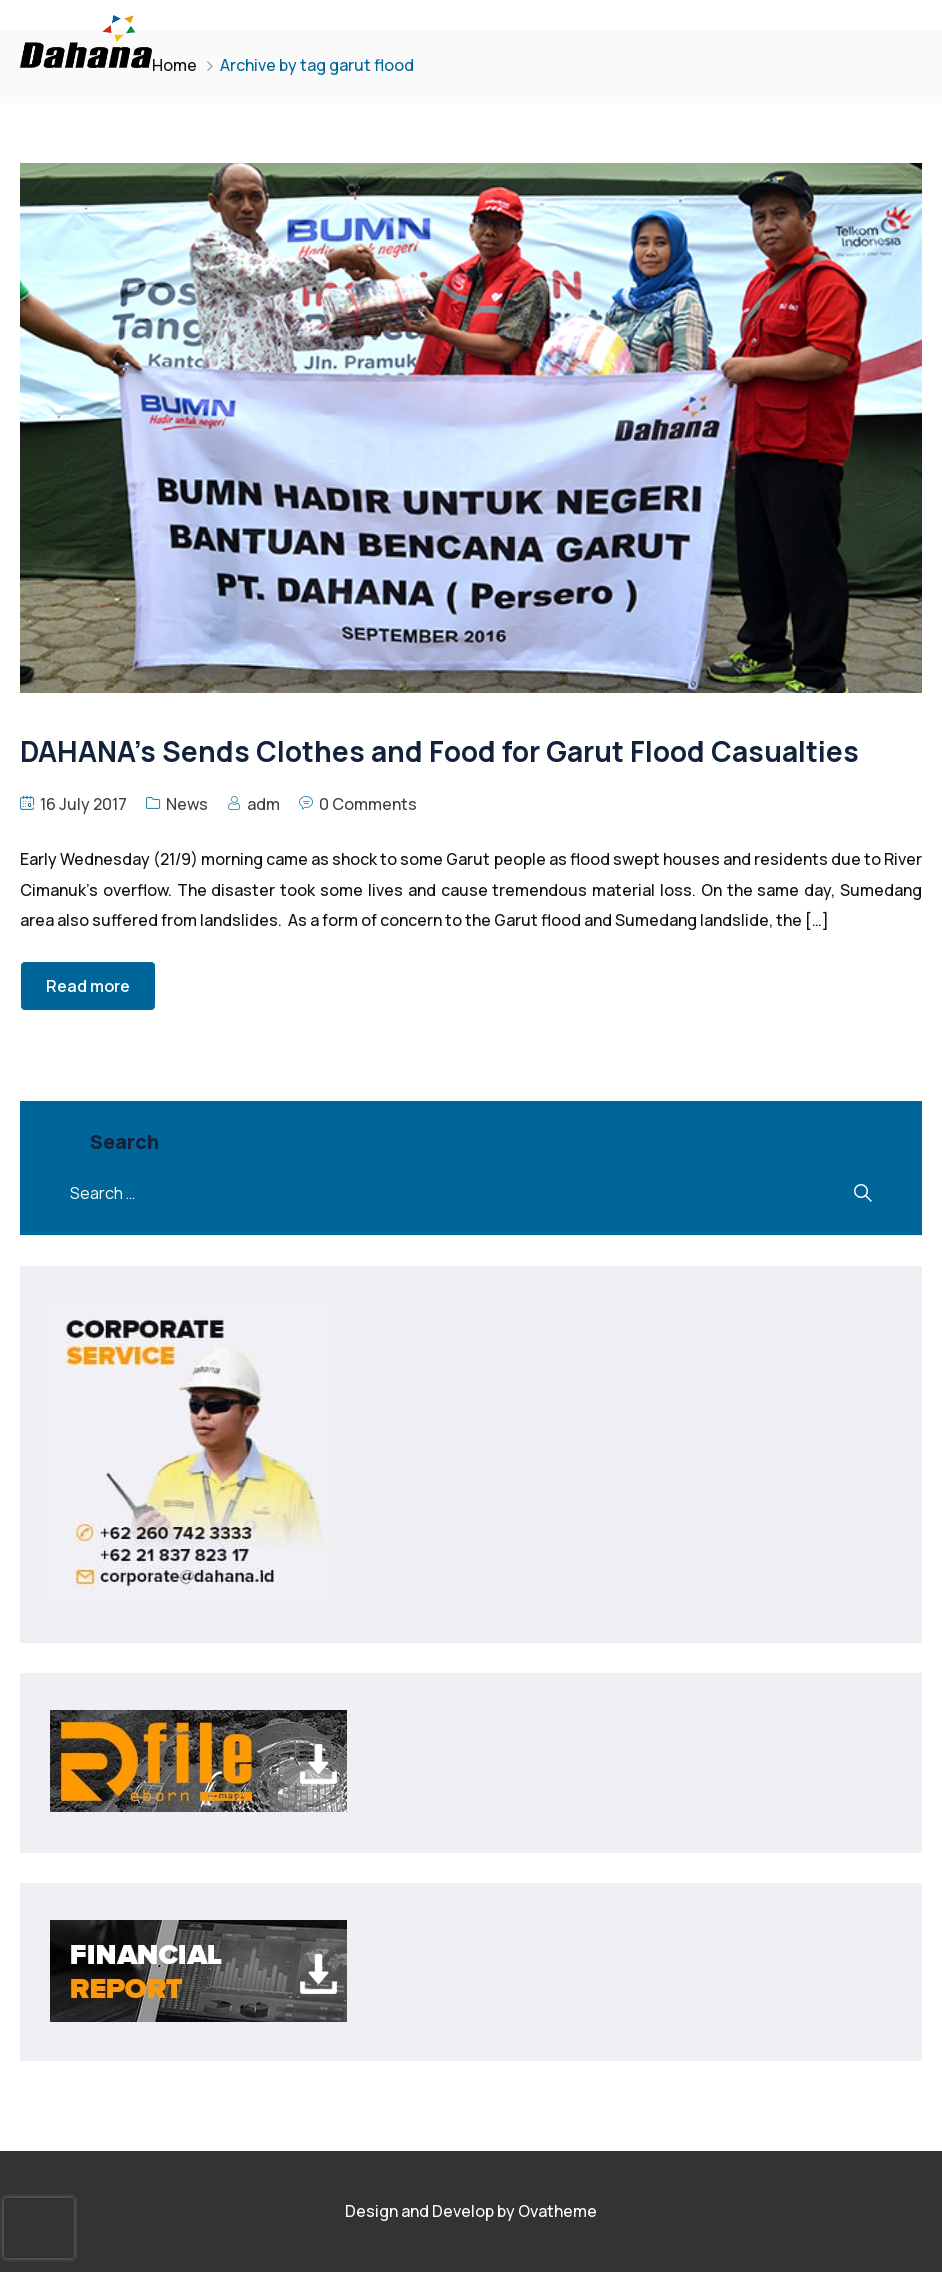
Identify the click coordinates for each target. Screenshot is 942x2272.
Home (174, 65)
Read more (88, 986)
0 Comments (368, 804)
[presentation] (39, 2228)
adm (263, 804)
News (187, 804)
